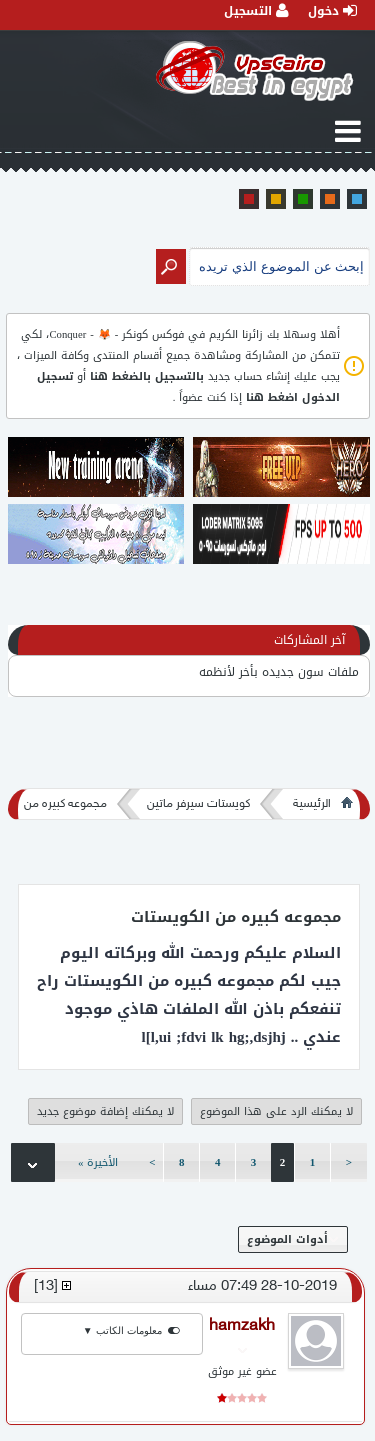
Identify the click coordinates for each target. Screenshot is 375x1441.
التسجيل (256, 11)
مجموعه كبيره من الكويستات (236, 917)
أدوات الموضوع (293, 1239)
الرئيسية (312, 804)
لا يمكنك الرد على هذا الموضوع (276, 1111)
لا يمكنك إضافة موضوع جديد (105, 1111)
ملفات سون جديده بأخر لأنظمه (279, 672)
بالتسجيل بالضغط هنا (147, 376)
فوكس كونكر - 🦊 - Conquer (116, 334)
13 (46, 1286)
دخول (332, 11)
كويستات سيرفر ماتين (198, 804)
